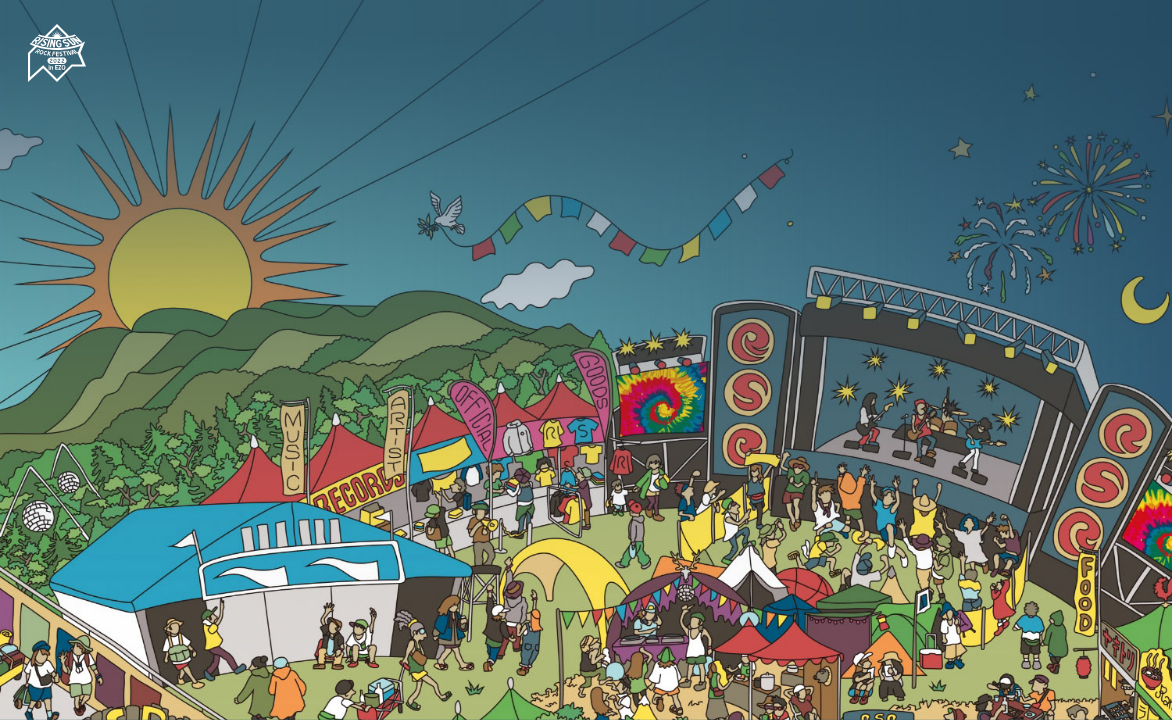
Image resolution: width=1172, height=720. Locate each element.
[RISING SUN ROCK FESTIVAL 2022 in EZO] (85, 80)
